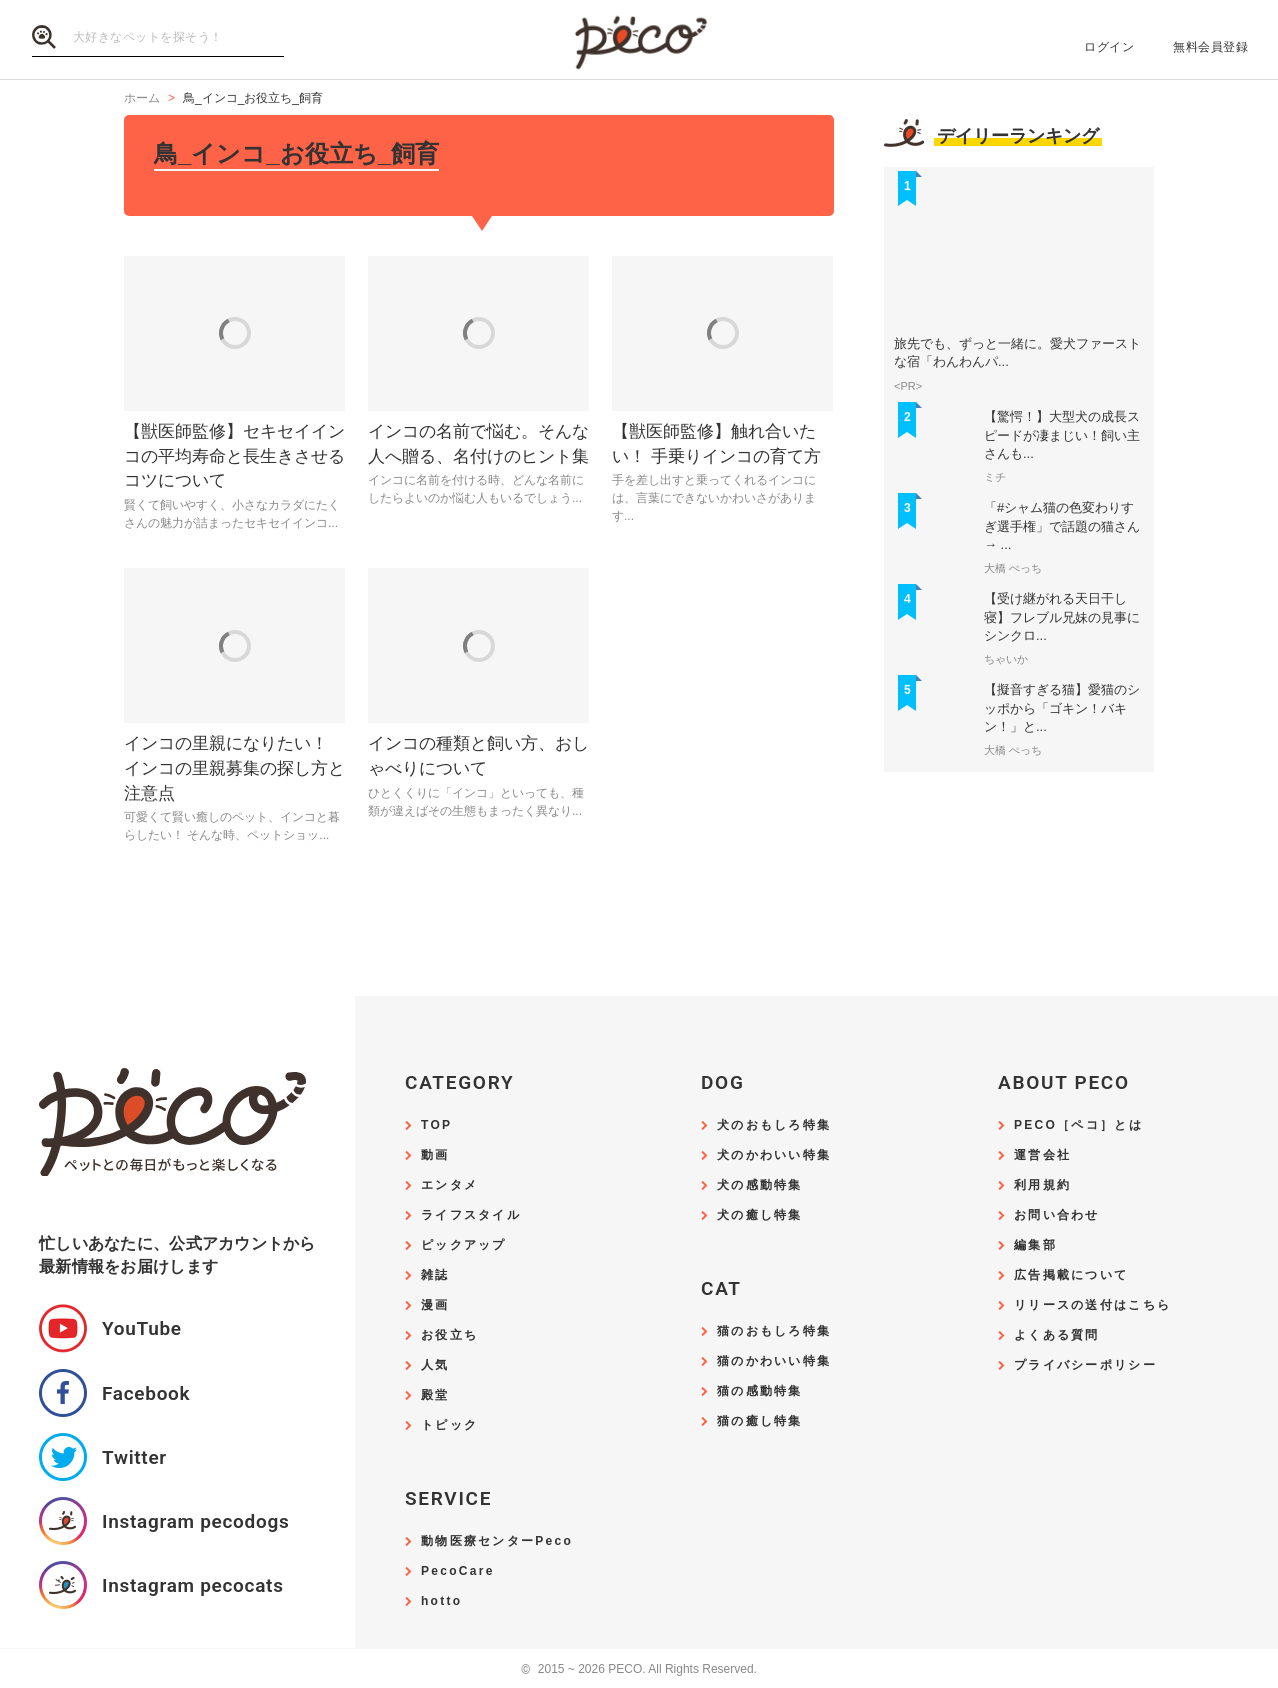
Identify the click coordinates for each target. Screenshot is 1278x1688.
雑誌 (435, 1275)
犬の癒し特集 (760, 1215)
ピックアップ (464, 1245)
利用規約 (1042, 1185)
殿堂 (435, 1395)
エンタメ (449, 1185)
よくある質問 (1057, 1335)
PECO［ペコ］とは (1078, 1125)
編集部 (1035, 1245)
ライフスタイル (471, 1215)
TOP (436, 1125)
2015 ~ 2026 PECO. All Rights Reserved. (639, 1669)
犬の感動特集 (760, 1185)
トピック (449, 1425)
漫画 (435, 1305)
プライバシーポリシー (1085, 1365)
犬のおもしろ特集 (774, 1125)
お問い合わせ (1057, 1215)
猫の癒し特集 (760, 1421)
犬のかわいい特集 (774, 1155)
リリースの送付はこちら (1092, 1305)
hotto (441, 1601)
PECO (639, 40)
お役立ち (449, 1335)
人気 (435, 1365)
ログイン (1109, 47)
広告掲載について (1071, 1275)
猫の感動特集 (760, 1391)
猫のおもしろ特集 (774, 1331)
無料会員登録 (1210, 47)
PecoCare (458, 1571)
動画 (435, 1155)
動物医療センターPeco (497, 1541)
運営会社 (1042, 1155)
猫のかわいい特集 (774, 1361)
